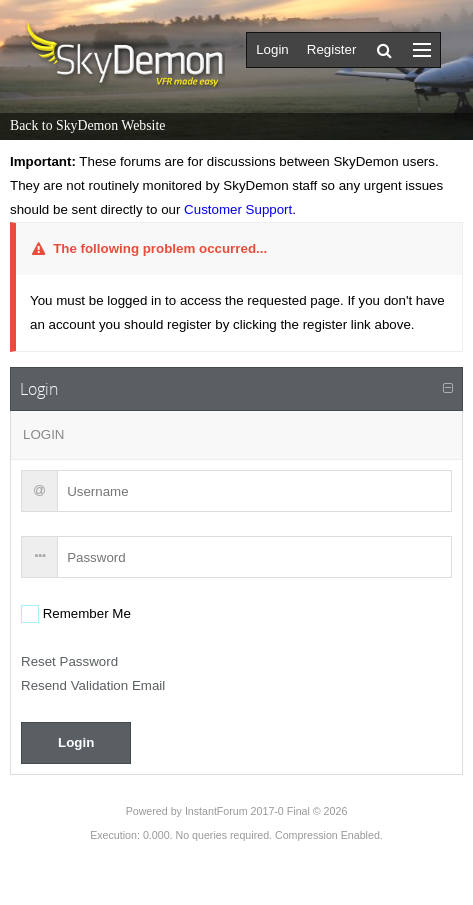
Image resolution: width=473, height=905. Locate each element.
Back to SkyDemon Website (87, 125)
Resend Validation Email (93, 685)
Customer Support (238, 209)
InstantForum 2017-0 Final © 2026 (266, 811)
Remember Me (85, 613)
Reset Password (69, 661)
